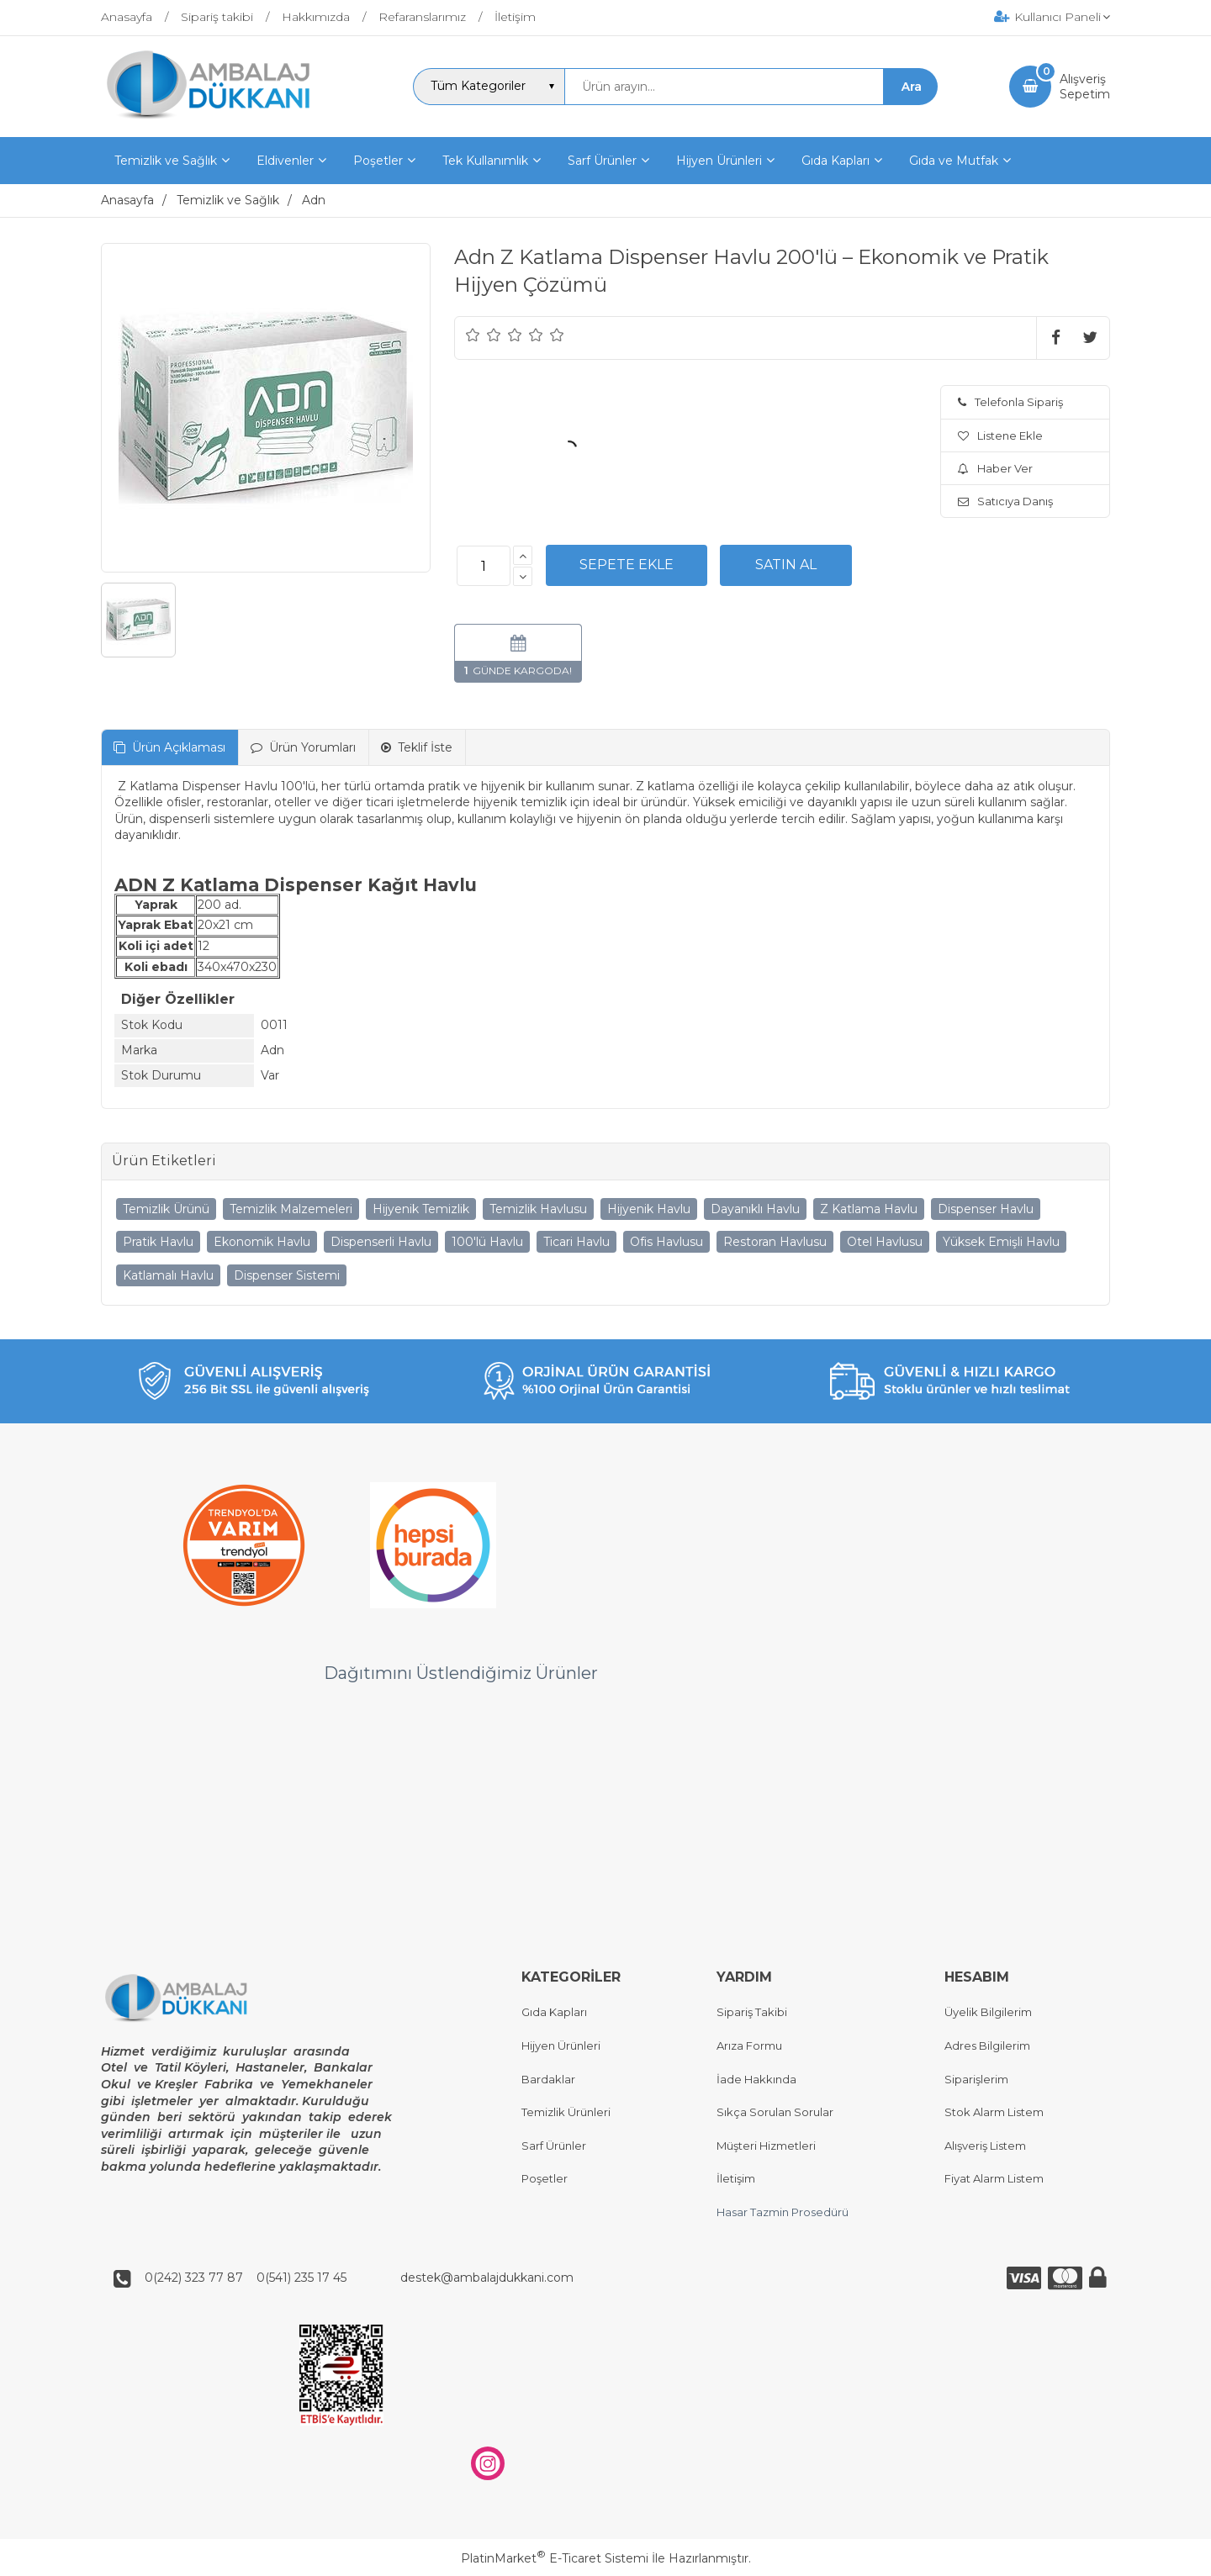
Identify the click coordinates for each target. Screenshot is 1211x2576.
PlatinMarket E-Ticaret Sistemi (554, 2558)
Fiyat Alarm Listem (994, 2179)
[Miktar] (483, 566)
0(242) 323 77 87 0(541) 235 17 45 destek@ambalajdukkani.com (354, 2278)
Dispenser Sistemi (287, 1275)
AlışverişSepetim (1085, 86)
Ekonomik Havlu (262, 1241)
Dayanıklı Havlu (755, 1209)
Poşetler (544, 2179)
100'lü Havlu (487, 1241)
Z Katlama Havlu (869, 1209)
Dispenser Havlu (986, 1209)
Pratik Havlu (158, 1241)
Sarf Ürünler (553, 2145)
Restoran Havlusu (775, 1241)
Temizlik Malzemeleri (291, 1209)
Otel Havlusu (885, 1241)
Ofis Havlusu (666, 1241)
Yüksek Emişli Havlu (1001, 1241)
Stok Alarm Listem (994, 2112)
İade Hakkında (756, 2079)
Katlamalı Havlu (168, 1275)
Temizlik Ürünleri (566, 2112)
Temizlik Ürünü (166, 1209)
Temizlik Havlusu (538, 1209)
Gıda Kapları (554, 2012)
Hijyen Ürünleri (560, 2045)
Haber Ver (995, 468)
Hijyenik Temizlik (421, 1209)
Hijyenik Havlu (648, 1209)
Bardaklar (548, 2079)
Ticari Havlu (576, 1241)
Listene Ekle (1000, 435)
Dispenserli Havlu (381, 1241)
